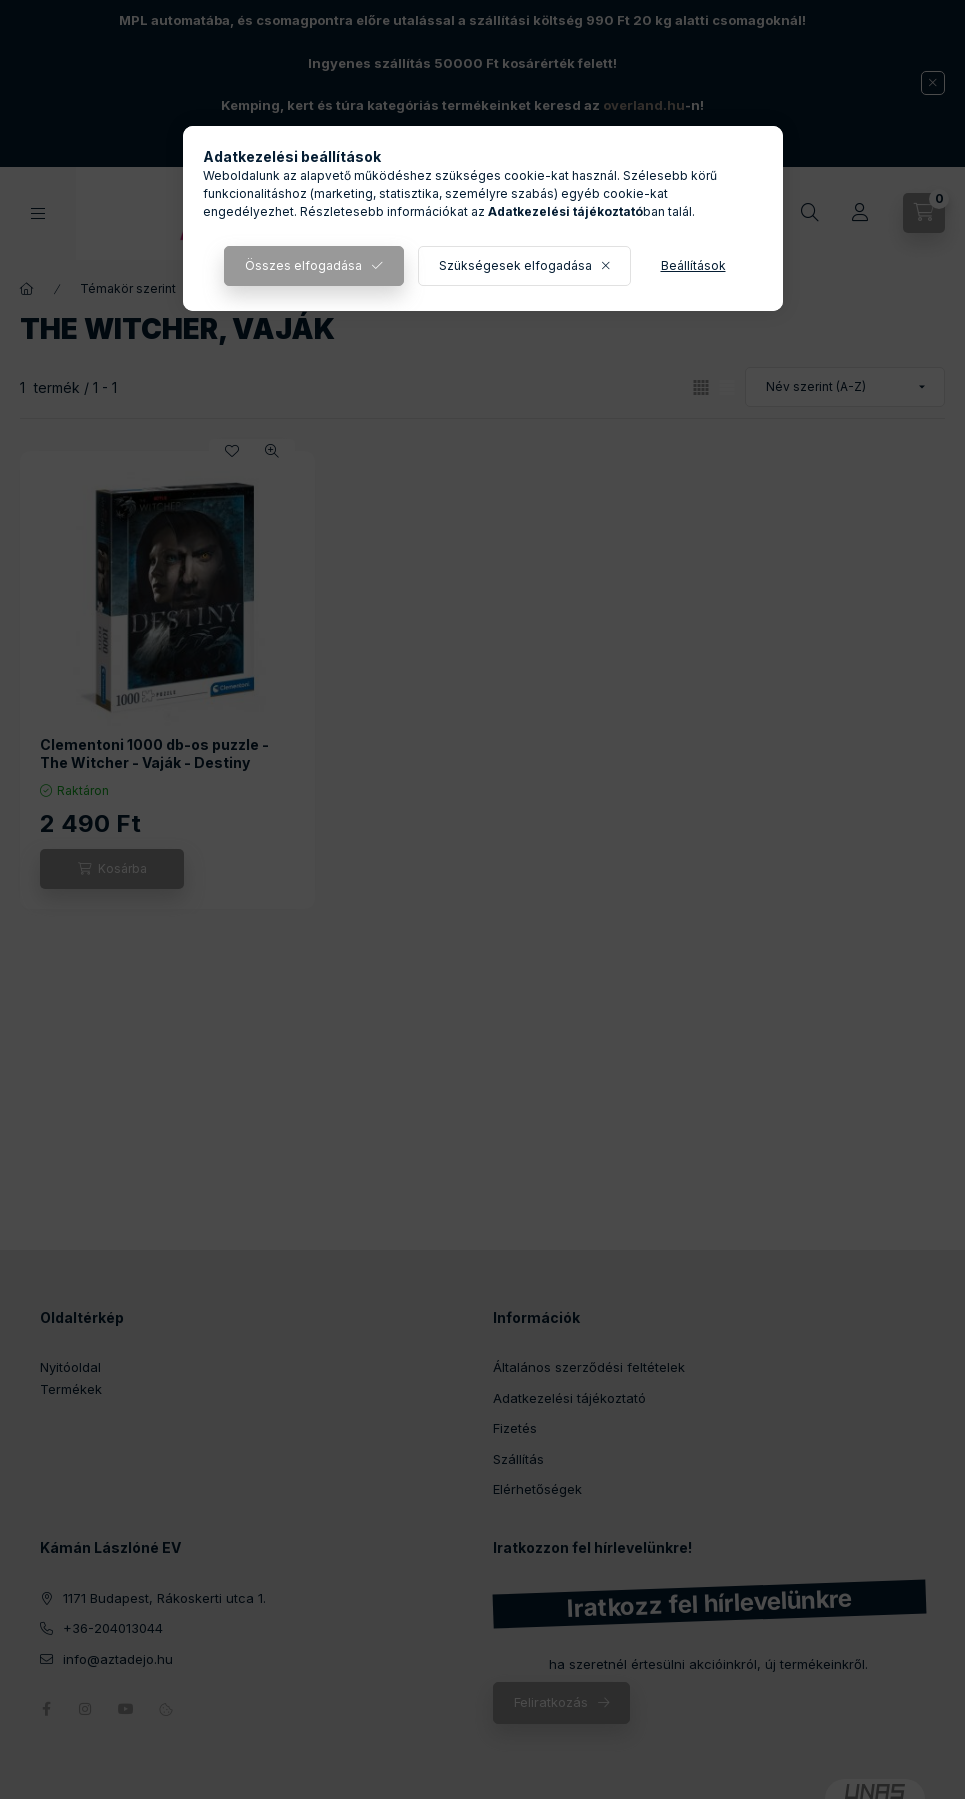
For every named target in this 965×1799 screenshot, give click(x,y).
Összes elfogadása (303, 265)
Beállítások (693, 265)
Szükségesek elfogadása (515, 265)
